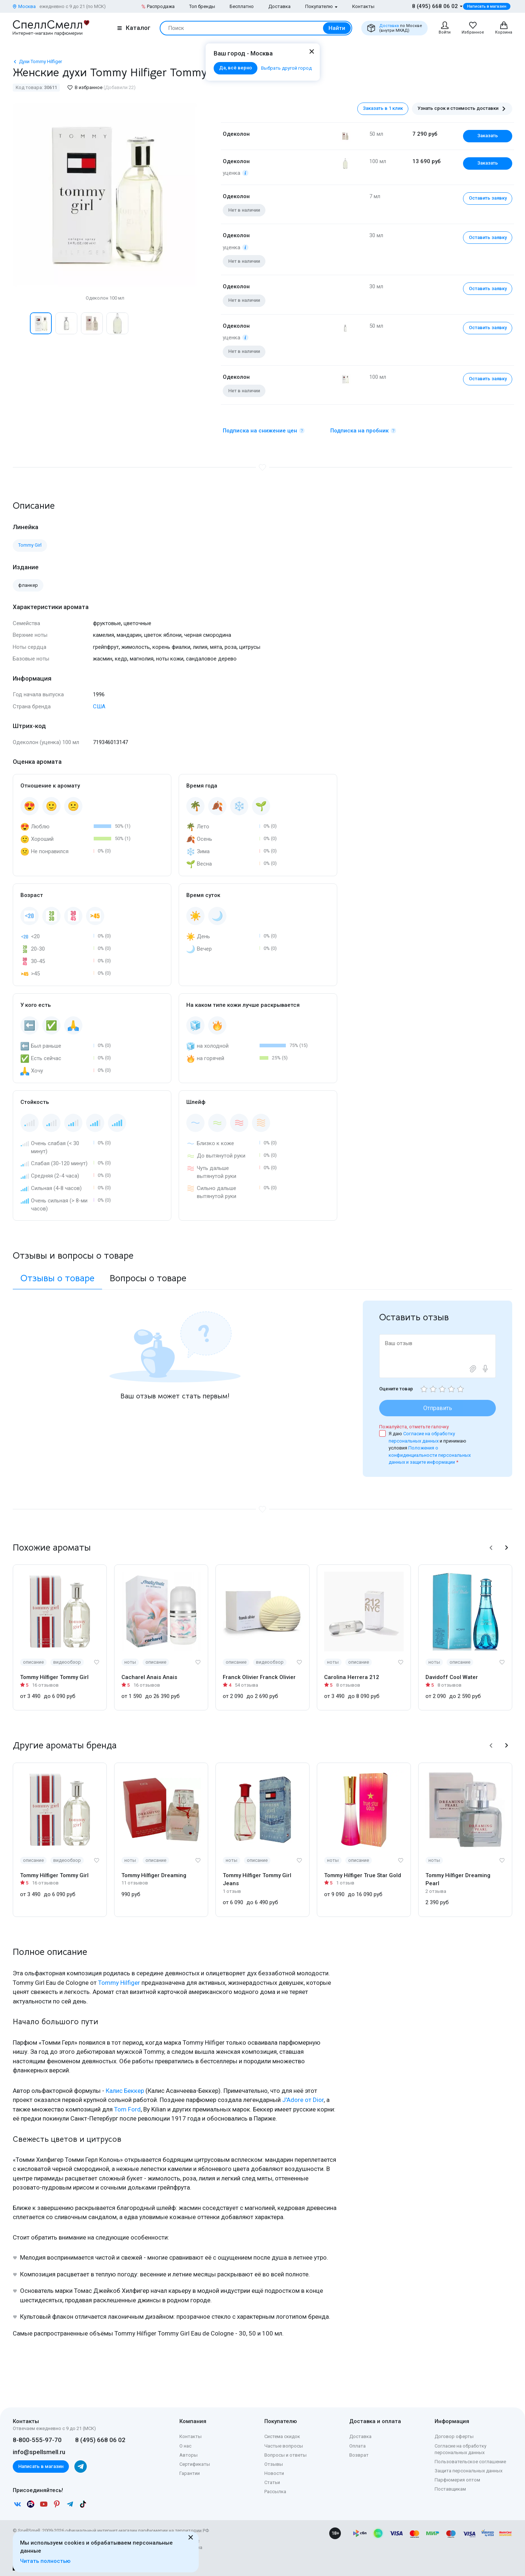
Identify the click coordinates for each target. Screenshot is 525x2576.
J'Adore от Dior (303, 2099)
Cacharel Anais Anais (149, 1677)
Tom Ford (127, 2109)
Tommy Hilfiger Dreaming (153, 1875)
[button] (491, 1547)
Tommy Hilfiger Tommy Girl (54, 1677)
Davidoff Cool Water (451, 1677)
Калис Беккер (125, 2090)
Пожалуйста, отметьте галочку (414, 1426)
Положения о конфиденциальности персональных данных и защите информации (430, 1455)
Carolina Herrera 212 (351, 1677)
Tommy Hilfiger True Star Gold (362, 1875)
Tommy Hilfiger (119, 1982)
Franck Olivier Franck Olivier (259, 1677)
